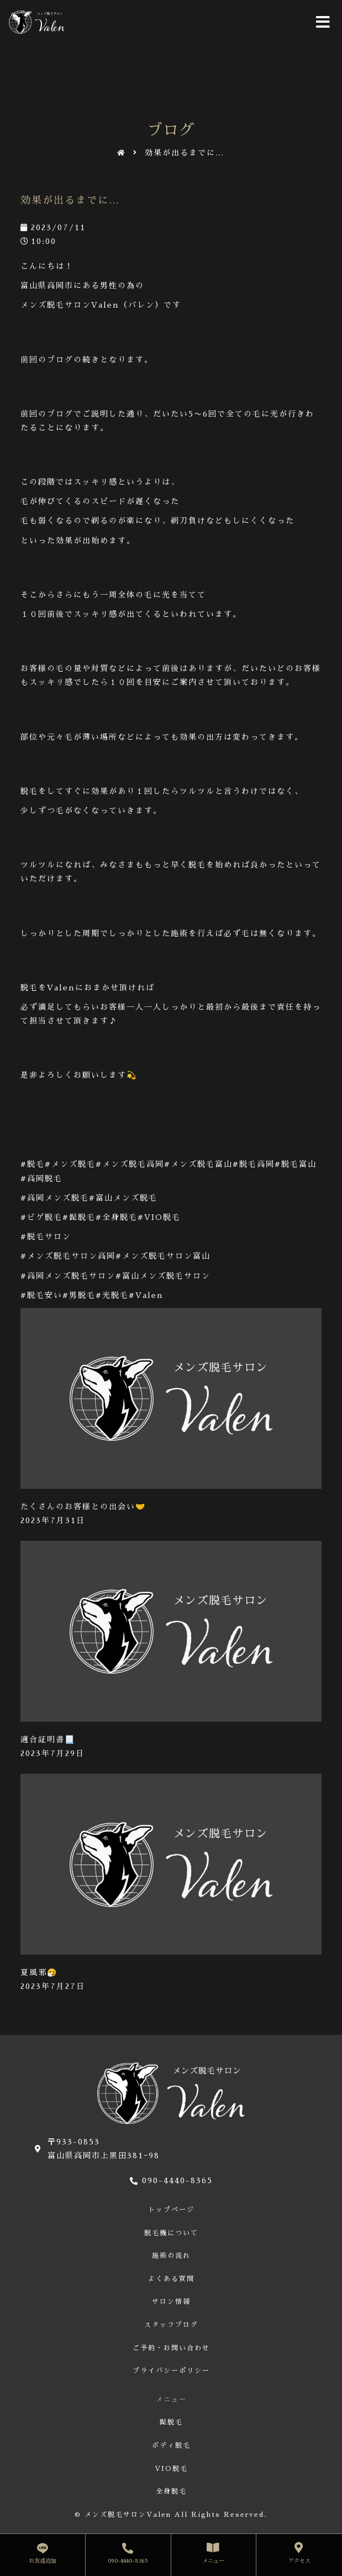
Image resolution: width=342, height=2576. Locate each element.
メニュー (213, 2561)
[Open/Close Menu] (323, 22)
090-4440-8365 (128, 2561)
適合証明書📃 (47, 1739)
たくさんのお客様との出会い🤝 (83, 1506)
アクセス (299, 2561)
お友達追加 (42, 2561)
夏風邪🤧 (38, 1972)
